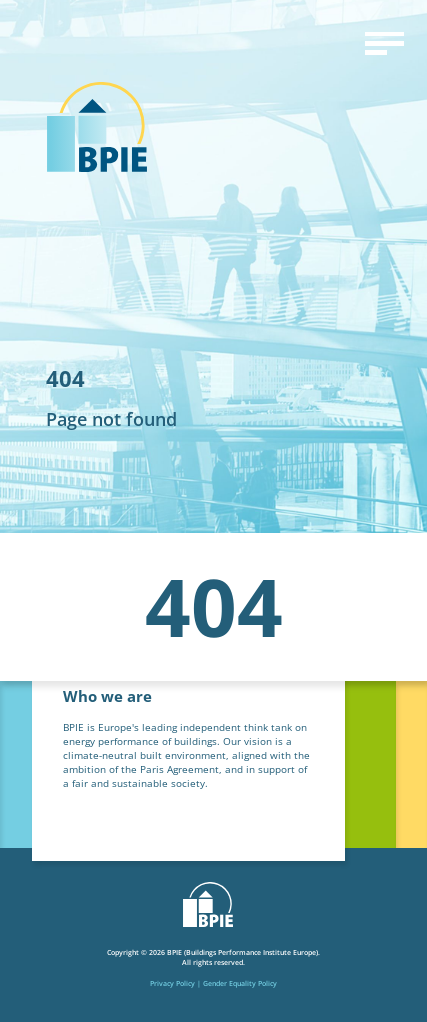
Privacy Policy (172, 983)
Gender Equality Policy (240, 983)
